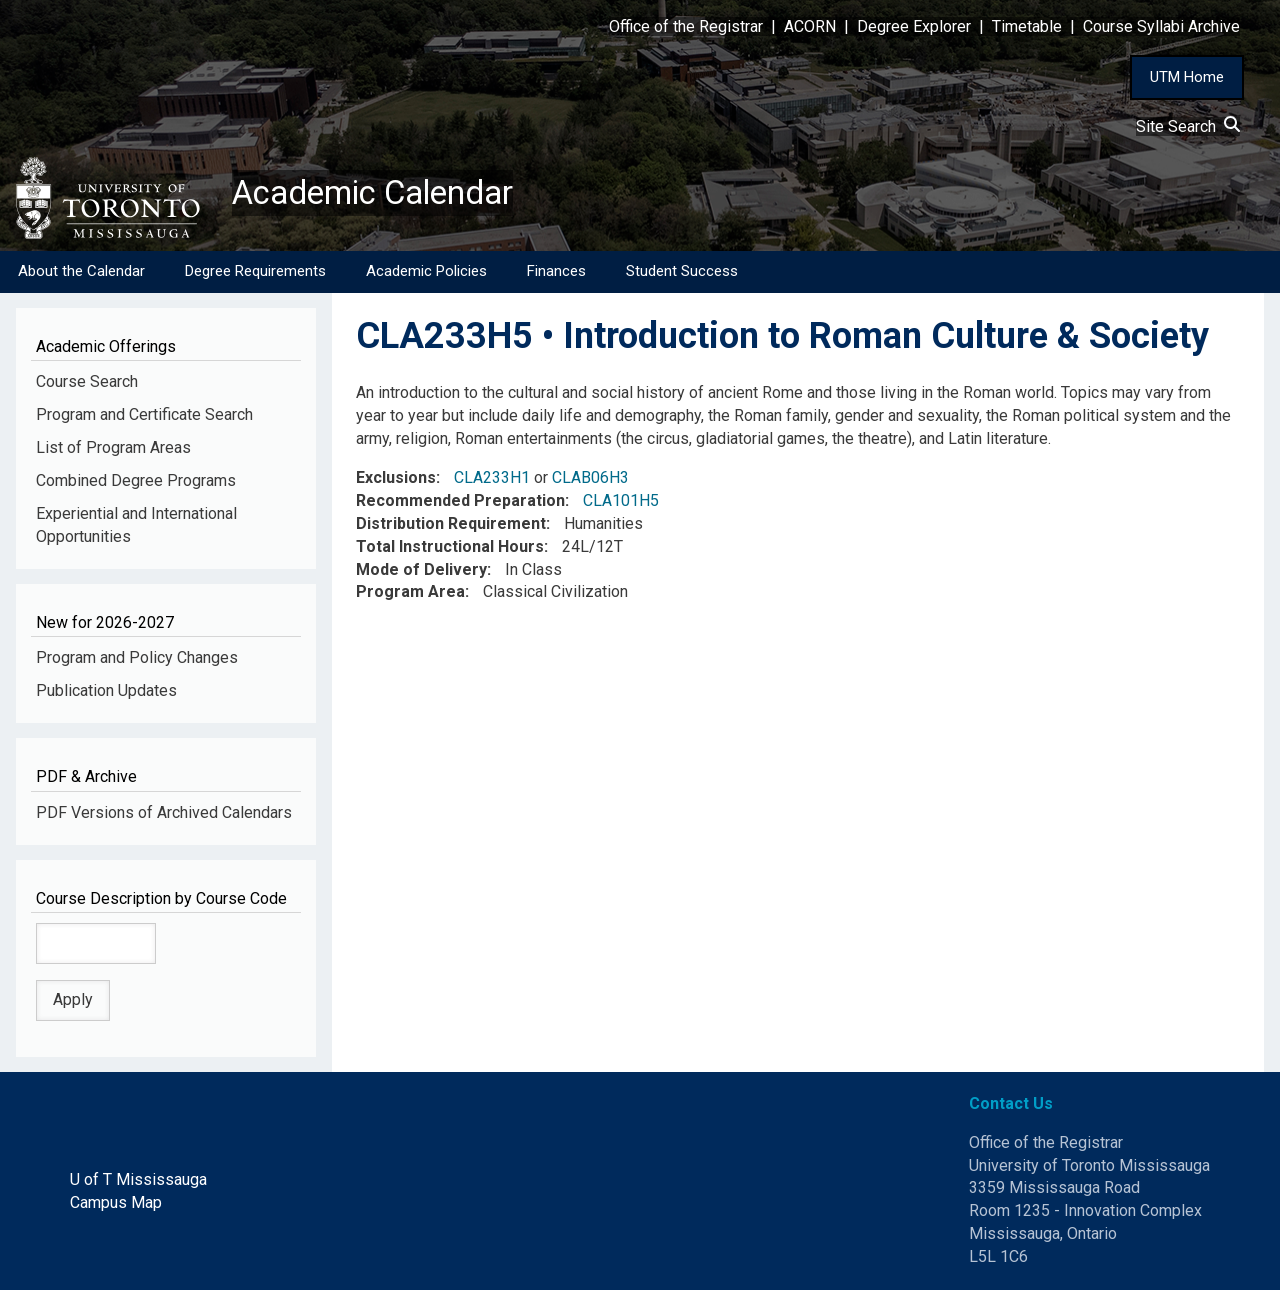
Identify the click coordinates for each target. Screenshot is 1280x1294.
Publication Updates (106, 694)
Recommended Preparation (460, 504)
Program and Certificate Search (144, 418)
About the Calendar (81, 275)
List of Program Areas (113, 451)
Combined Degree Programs (136, 484)
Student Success (682, 275)
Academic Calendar (388, 195)
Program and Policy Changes (137, 661)
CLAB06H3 (590, 481)
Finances (556, 275)
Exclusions (396, 481)
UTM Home (1187, 77)
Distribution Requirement (451, 527)
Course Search (87, 385)
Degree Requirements (255, 275)
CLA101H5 (621, 504)
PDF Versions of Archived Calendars (164, 815)
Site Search (1188, 126)
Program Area (410, 595)
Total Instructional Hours (450, 550)
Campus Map (116, 1206)
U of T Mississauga (138, 1183)
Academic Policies (426, 275)
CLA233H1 (492, 481)
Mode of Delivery (421, 572)
